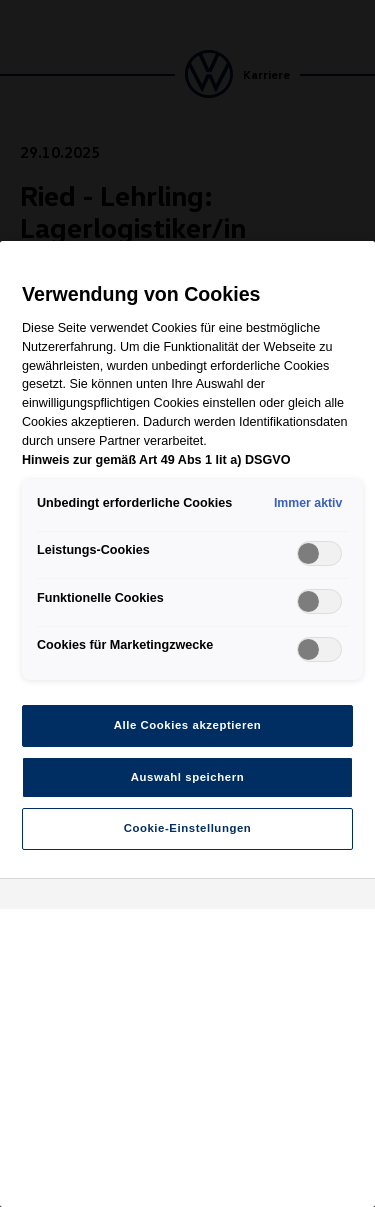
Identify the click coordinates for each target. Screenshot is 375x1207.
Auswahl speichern (187, 777)
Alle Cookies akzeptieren (188, 725)
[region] (187, 724)
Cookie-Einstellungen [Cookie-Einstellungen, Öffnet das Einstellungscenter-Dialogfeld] (188, 828)
